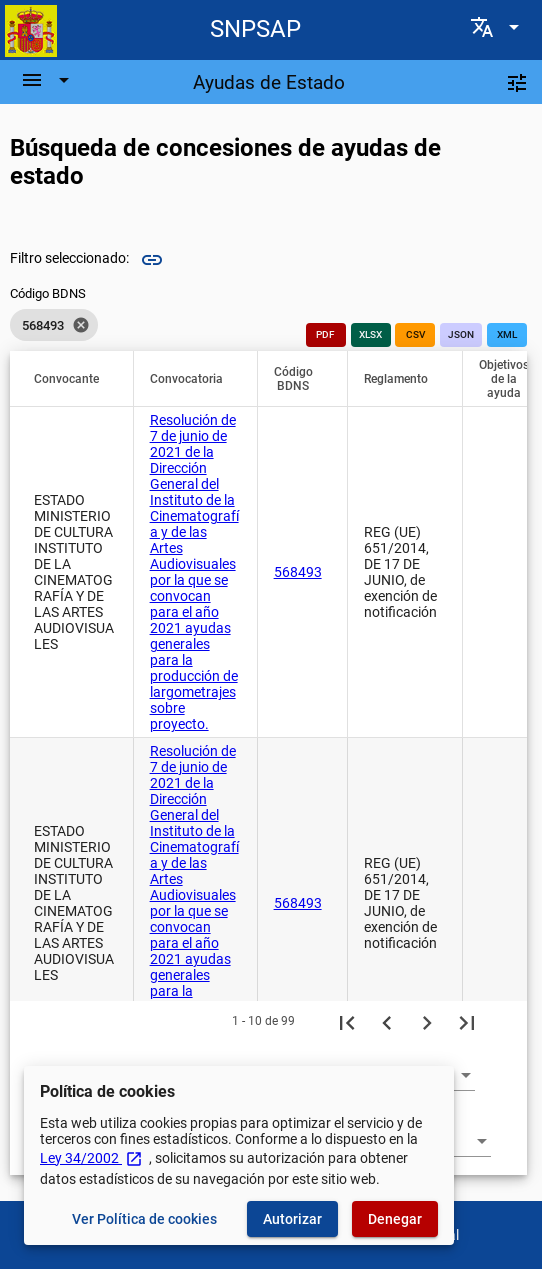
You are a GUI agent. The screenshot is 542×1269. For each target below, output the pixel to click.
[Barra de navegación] (48, 80)
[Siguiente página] (427, 1021)
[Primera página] (347, 1021)
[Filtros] (517, 82)
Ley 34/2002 (91, 1158)
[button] (75, 379)
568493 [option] (54, 325)
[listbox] (54, 325)
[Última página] (467, 1021)
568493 (298, 572)
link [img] (152, 260)
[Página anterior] (387, 1021)
